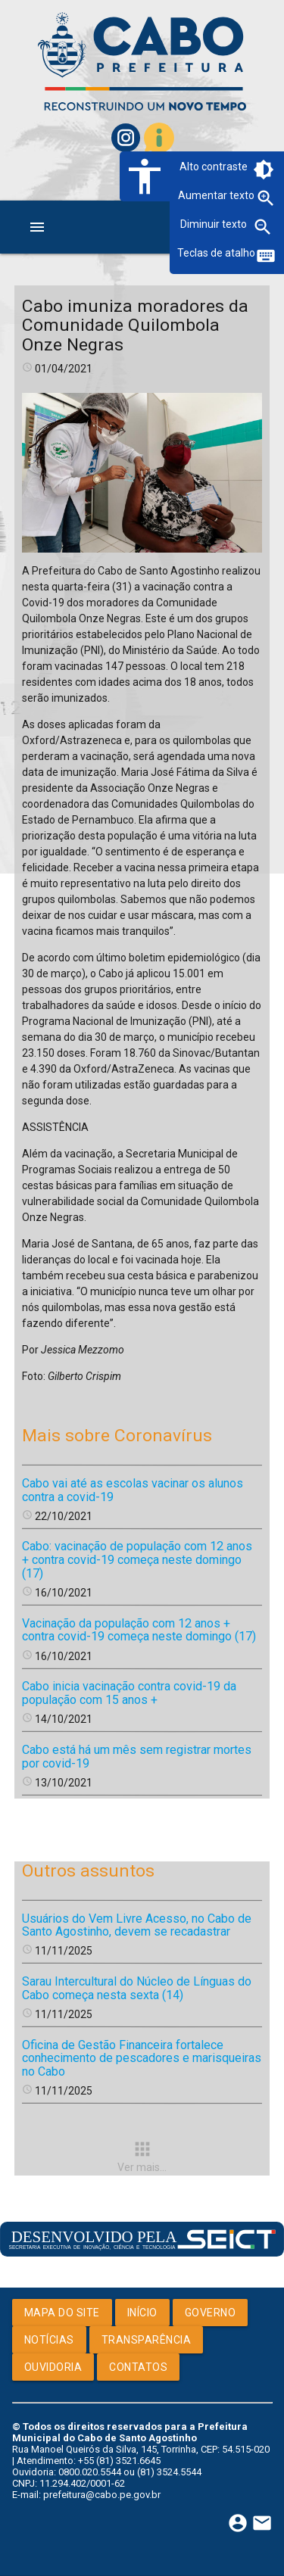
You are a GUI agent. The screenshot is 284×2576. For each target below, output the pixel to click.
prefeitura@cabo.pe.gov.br (102, 2494)
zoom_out (262, 227)
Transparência (146, 2340)
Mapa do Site (62, 2313)
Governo (210, 2313)
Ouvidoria (53, 2367)
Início (142, 2313)
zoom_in (265, 198)
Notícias (49, 2340)
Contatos (138, 2367)
